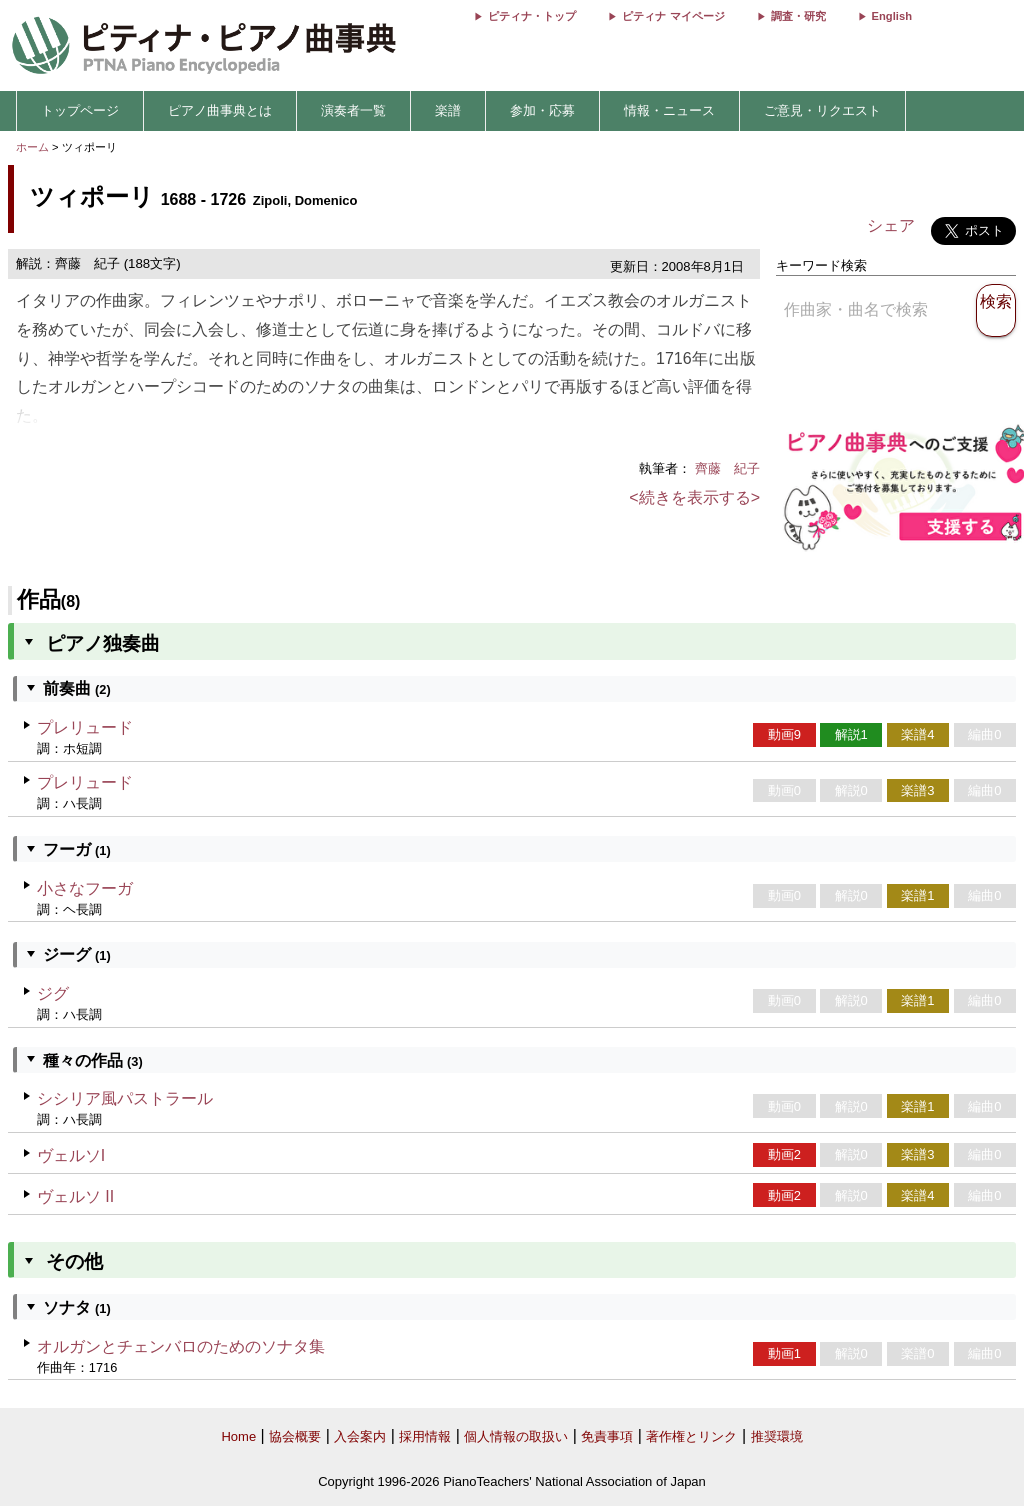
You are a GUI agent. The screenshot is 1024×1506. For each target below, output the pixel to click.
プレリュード (85, 727)
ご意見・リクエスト (822, 110)
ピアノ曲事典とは (220, 110)
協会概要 (295, 1436)
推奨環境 (777, 1436)
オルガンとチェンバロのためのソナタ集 (181, 1346)
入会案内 (360, 1436)
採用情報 (425, 1436)
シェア (891, 225)
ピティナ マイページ (673, 16)
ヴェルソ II (75, 1196)
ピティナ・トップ (532, 16)
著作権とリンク (691, 1436)
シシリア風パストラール (125, 1098)
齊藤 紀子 (727, 468)
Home (238, 1436)
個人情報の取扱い (516, 1436)
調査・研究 (798, 16)
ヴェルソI (71, 1155)
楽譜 (448, 110)
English (892, 16)
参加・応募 (542, 110)
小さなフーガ (85, 888)
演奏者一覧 (353, 110)
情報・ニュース (669, 110)
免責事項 (607, 1436)
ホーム (32, 147)
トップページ (80, 110)
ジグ (53, 993)
